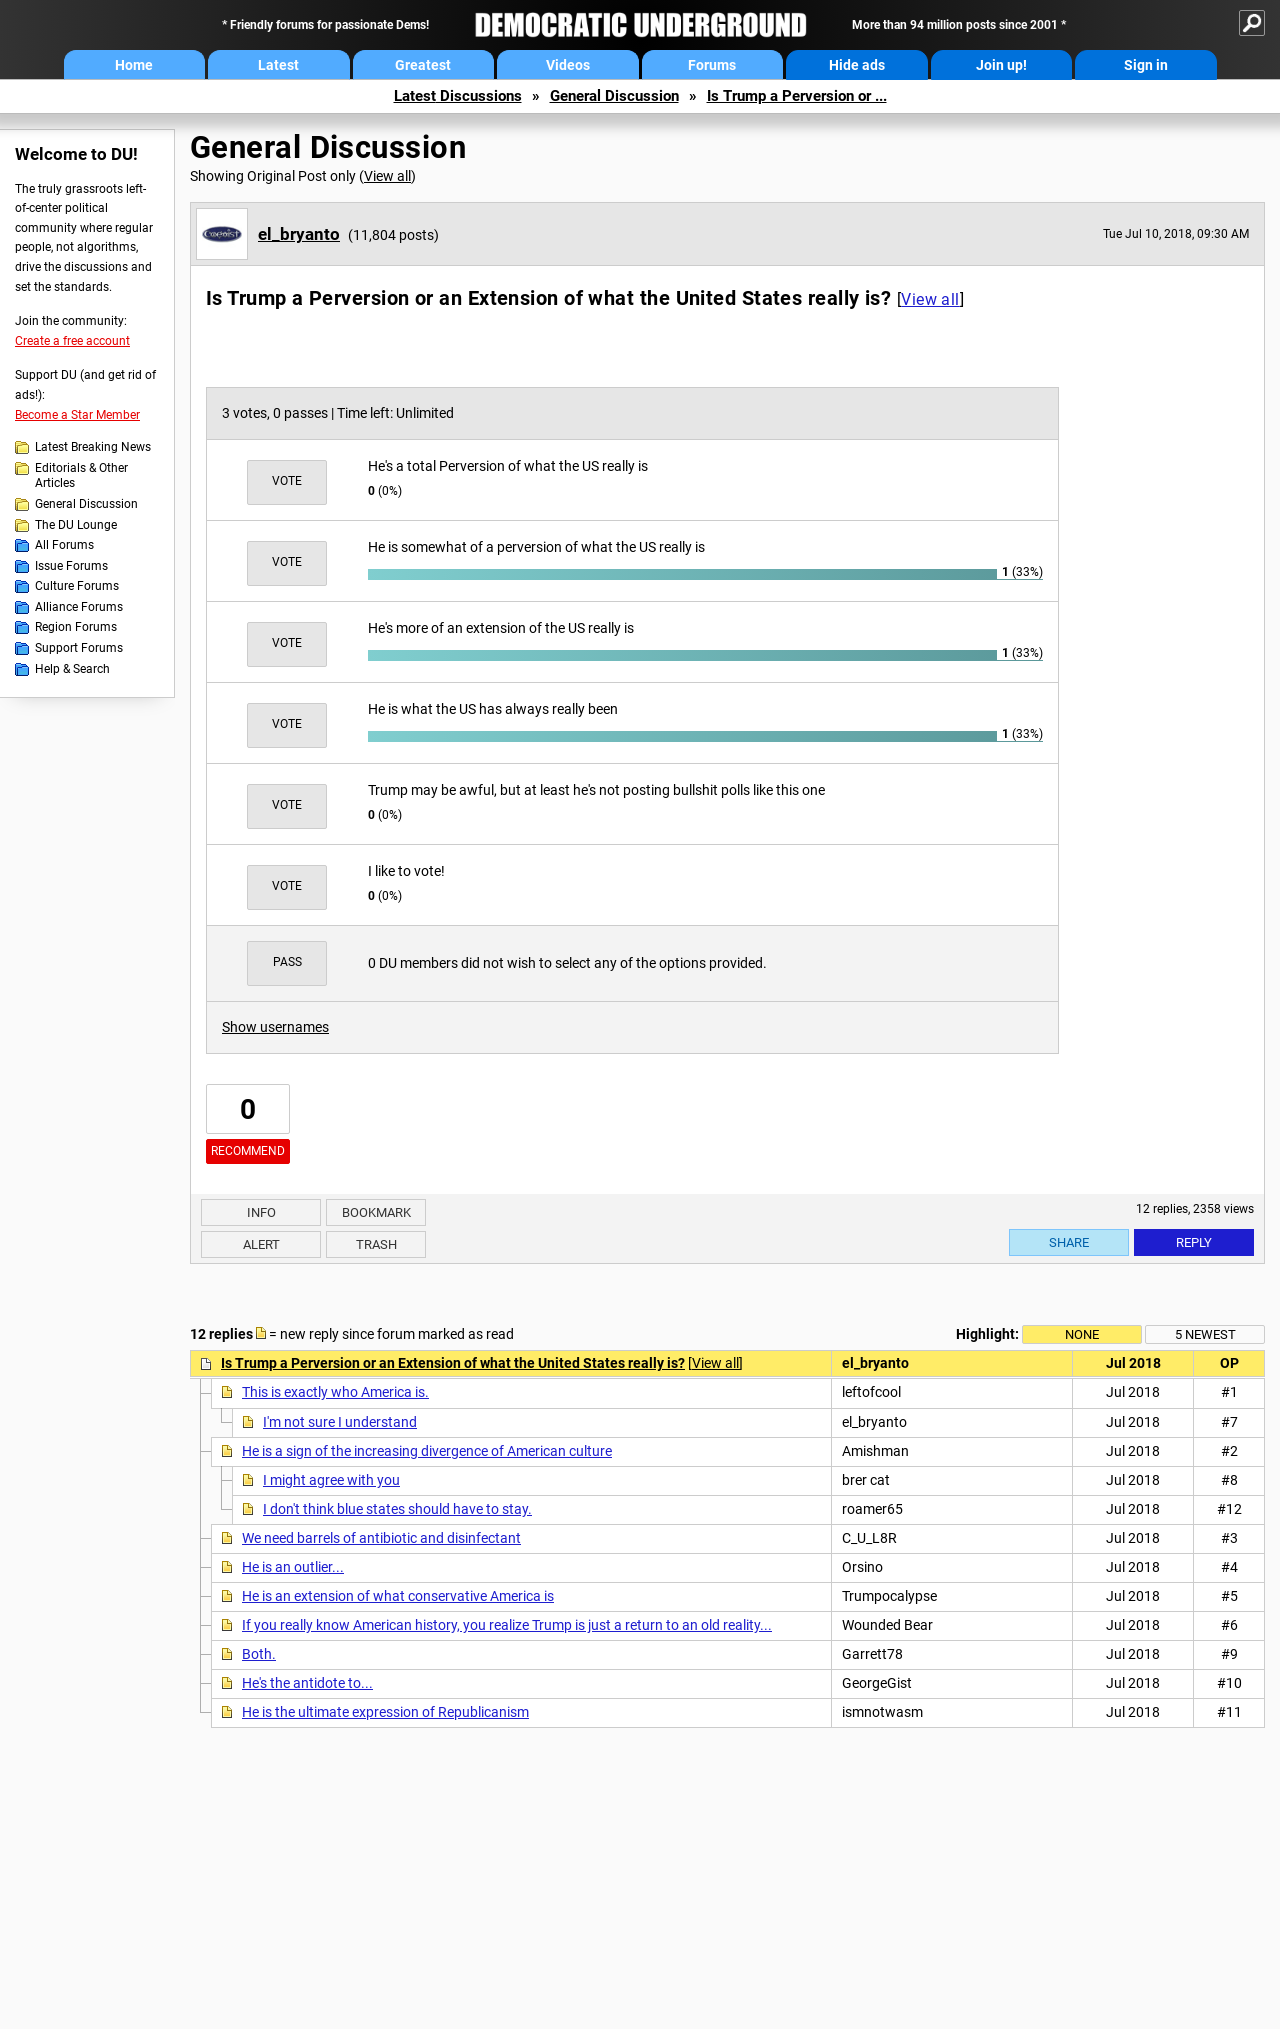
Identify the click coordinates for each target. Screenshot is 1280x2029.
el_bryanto (299, 234)
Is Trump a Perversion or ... (797, 96)
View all (387, 176)
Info (261, 1212)
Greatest (423, 65)
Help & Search (72, 669)
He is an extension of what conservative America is (398, 1596)
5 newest (1205, 1334)
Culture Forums (77, 586)
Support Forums (79, 648)
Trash (376, 1244)
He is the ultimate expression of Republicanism (385, 1712)
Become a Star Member (77, 415)
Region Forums (76, 627)
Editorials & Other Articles (81, 476)
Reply (1194, 1242)
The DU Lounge (76, 525)
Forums (712, 65)
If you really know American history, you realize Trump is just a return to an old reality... (507, 1625)
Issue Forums (71, 566)
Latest (278, 65)
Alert (261, 1244)
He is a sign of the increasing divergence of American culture (427, 1451)
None (1082, 1334)
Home (134, 65)
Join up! (1001, 65)
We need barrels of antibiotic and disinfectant (381, 1538)
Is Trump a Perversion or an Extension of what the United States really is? (453, 1363)
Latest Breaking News (93, 447)
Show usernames (275, 1027)
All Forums (64, 545)
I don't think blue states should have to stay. (397, 1509)
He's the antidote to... (307, 1683)
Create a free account (72, 341)
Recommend (248, 1151)
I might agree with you (331, 1480)
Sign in (1146, 65)
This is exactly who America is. (335, 1392)
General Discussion (614, 96)
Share (1069, 1242)
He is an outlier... (293, 1567)
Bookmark (376, 1212)
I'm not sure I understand (340, 1422)
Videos (568, 65)
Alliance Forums (79, 607)
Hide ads (857, 65)
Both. (259, 1654)
